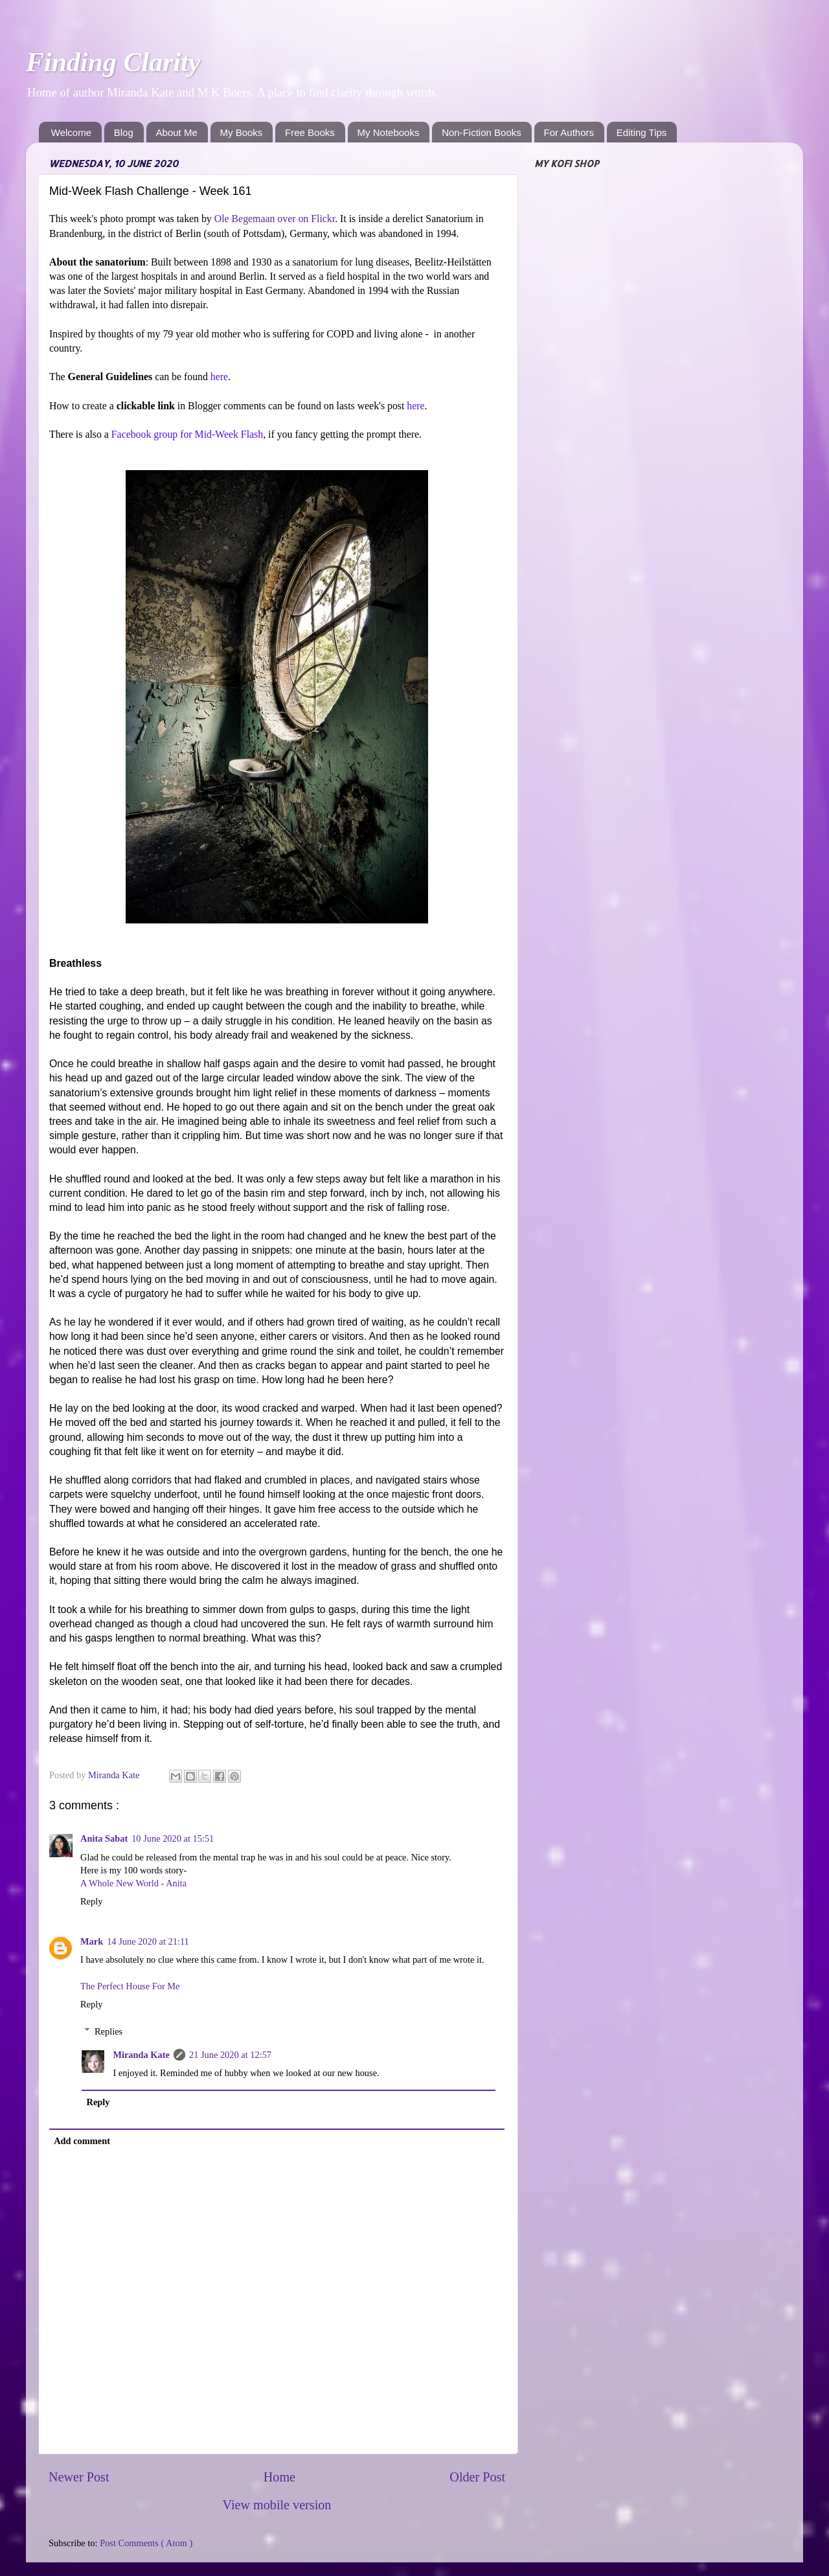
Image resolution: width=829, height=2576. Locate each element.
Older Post (477, 2477)
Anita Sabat (104, 1838)
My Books (241, 132)
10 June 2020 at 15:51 (172, 1838)
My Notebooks (389, 132)
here (219, 376)
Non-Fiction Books (481, 132)
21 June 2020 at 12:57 (230, 2055)
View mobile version (277, 2505)
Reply (91, 1901)
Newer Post (79, 2477)
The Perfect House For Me (129, 1986)
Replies (108, 2031)
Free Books (310, 132)
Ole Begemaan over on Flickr (274, 218)
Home (279, 2477)
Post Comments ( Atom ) (146, 2543)
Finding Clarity (113, 62)
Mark (91, 1941)
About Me (177, 132)
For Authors (569, 132)
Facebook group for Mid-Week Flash (187, 434)
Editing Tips (642, 132)
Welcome (71, 132)
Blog (123, 132)
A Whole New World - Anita (133, 1883)
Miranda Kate (141, 2055)
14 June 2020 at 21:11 (148, 1941)
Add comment (82, 2141)
